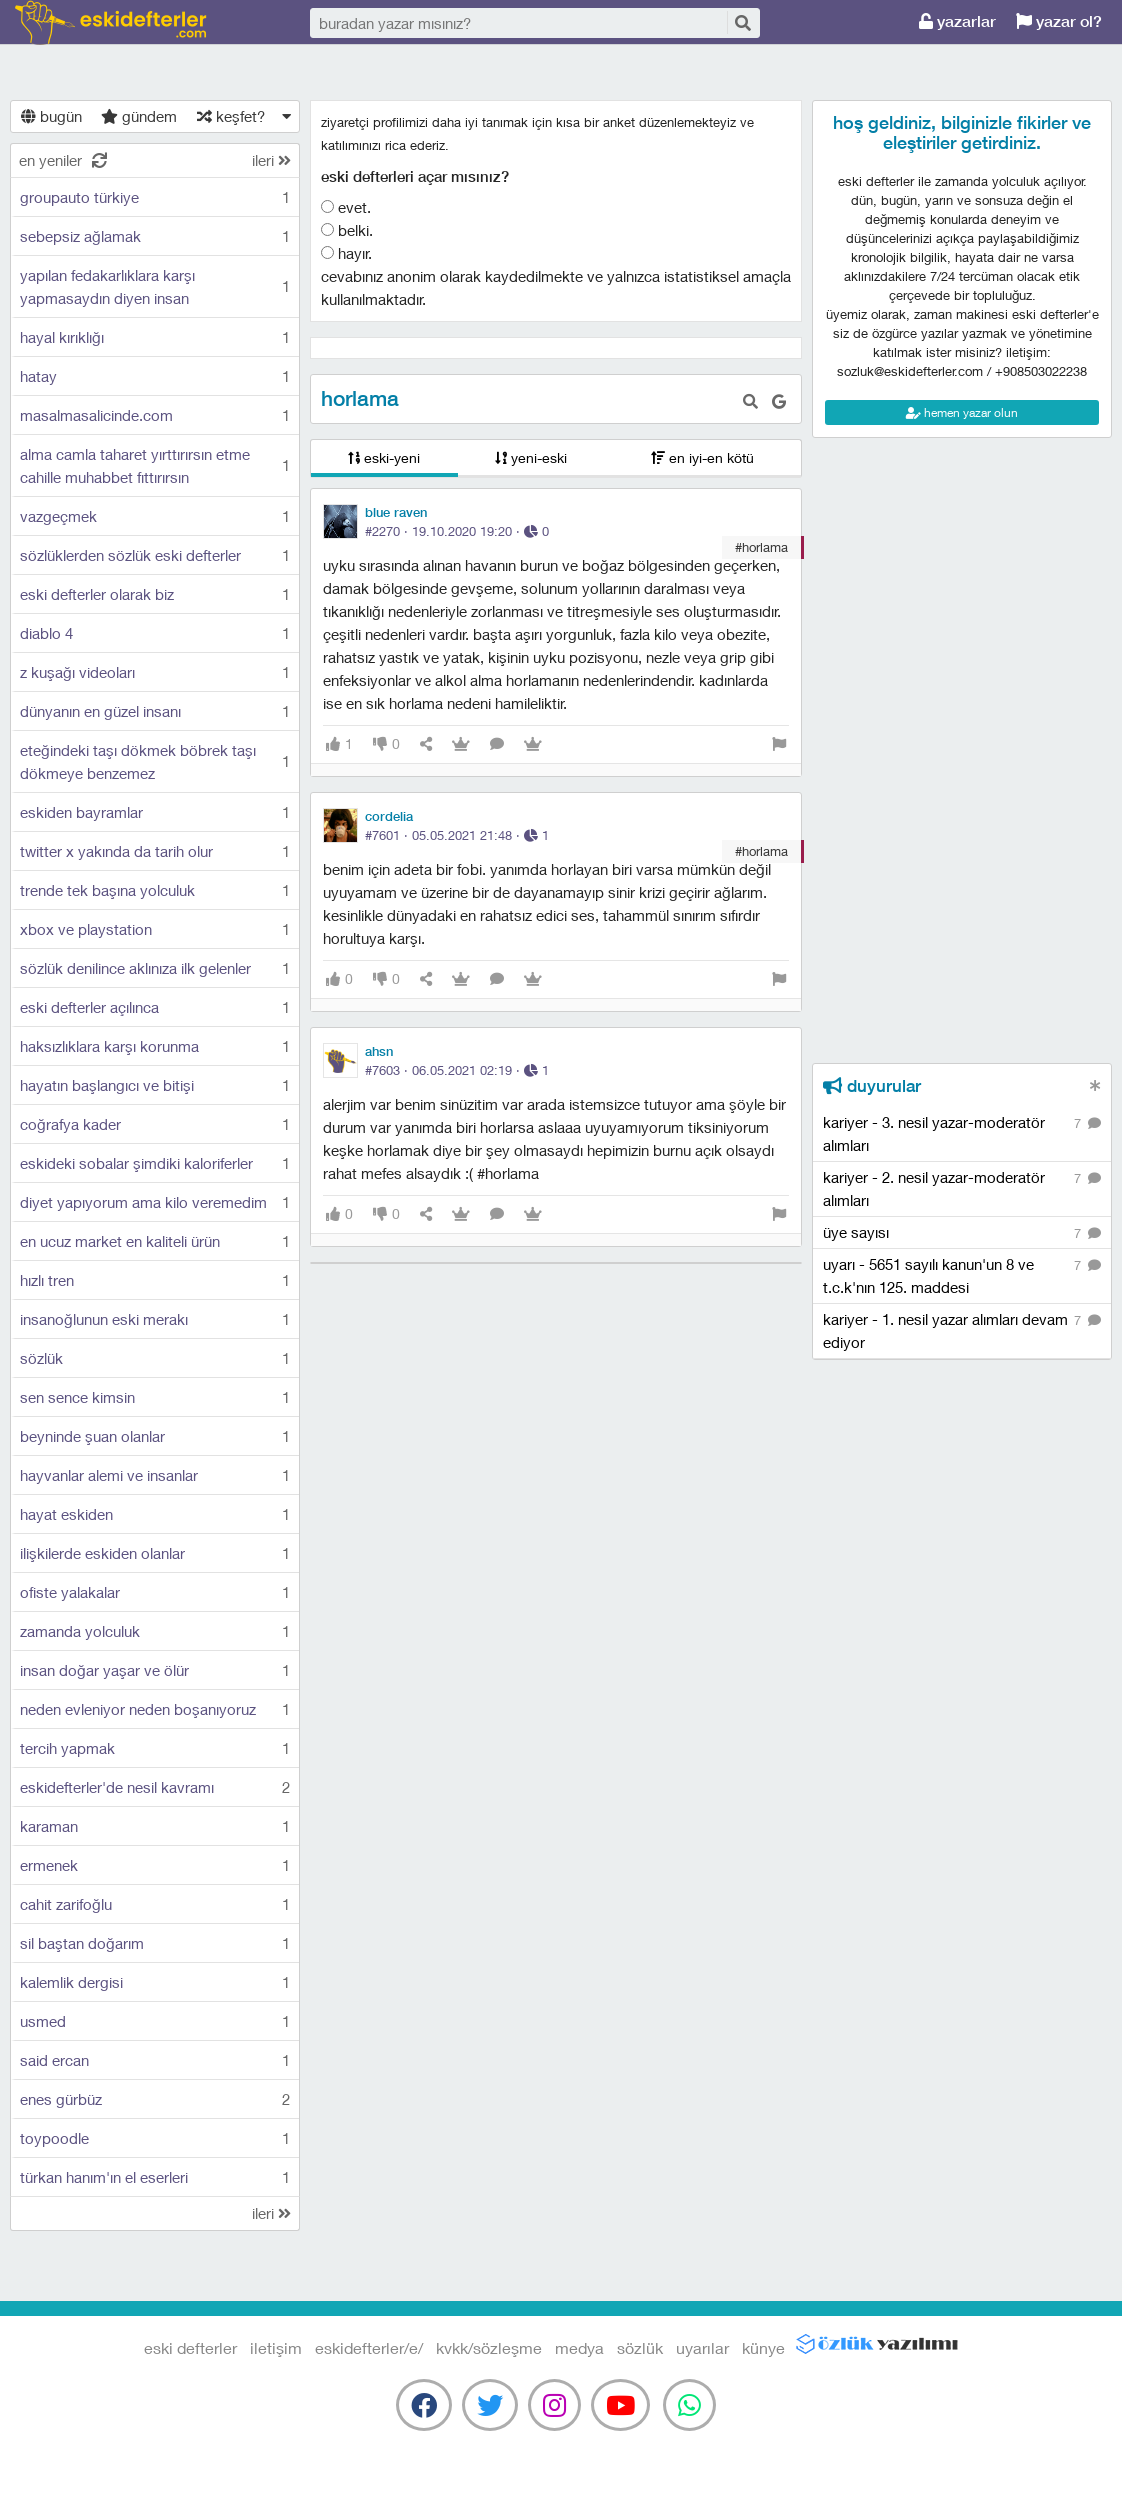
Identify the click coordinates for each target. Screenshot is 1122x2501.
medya (579, 2347)
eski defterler (110, 22)
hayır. (346, 253)
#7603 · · (457, 1070)
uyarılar (702, 2347)
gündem (139, 116)
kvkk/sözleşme (489, 2347)
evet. (346, 207)
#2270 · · (457, 531)
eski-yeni (384, 457)
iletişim (276, 2347)
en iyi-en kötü (702, 457)
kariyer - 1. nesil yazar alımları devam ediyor (962, 1330)
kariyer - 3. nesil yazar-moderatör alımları (962, 1133)
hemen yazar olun (962, 412)
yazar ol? (1059, 21)
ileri (271, 160)
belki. (347, 230)
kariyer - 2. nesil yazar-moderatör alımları (962, 1188)
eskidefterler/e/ (369, 2347)
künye (763, 2347)
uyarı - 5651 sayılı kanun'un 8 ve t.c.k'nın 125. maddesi (962, 1275)
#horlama (761, 547)
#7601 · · (457, 835)
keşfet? (231, 116)
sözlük (640, 2347)
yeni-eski (531, 457)
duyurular (872, 1086)
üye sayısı (962, 1233)
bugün (51, 116)
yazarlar (957, 21)
